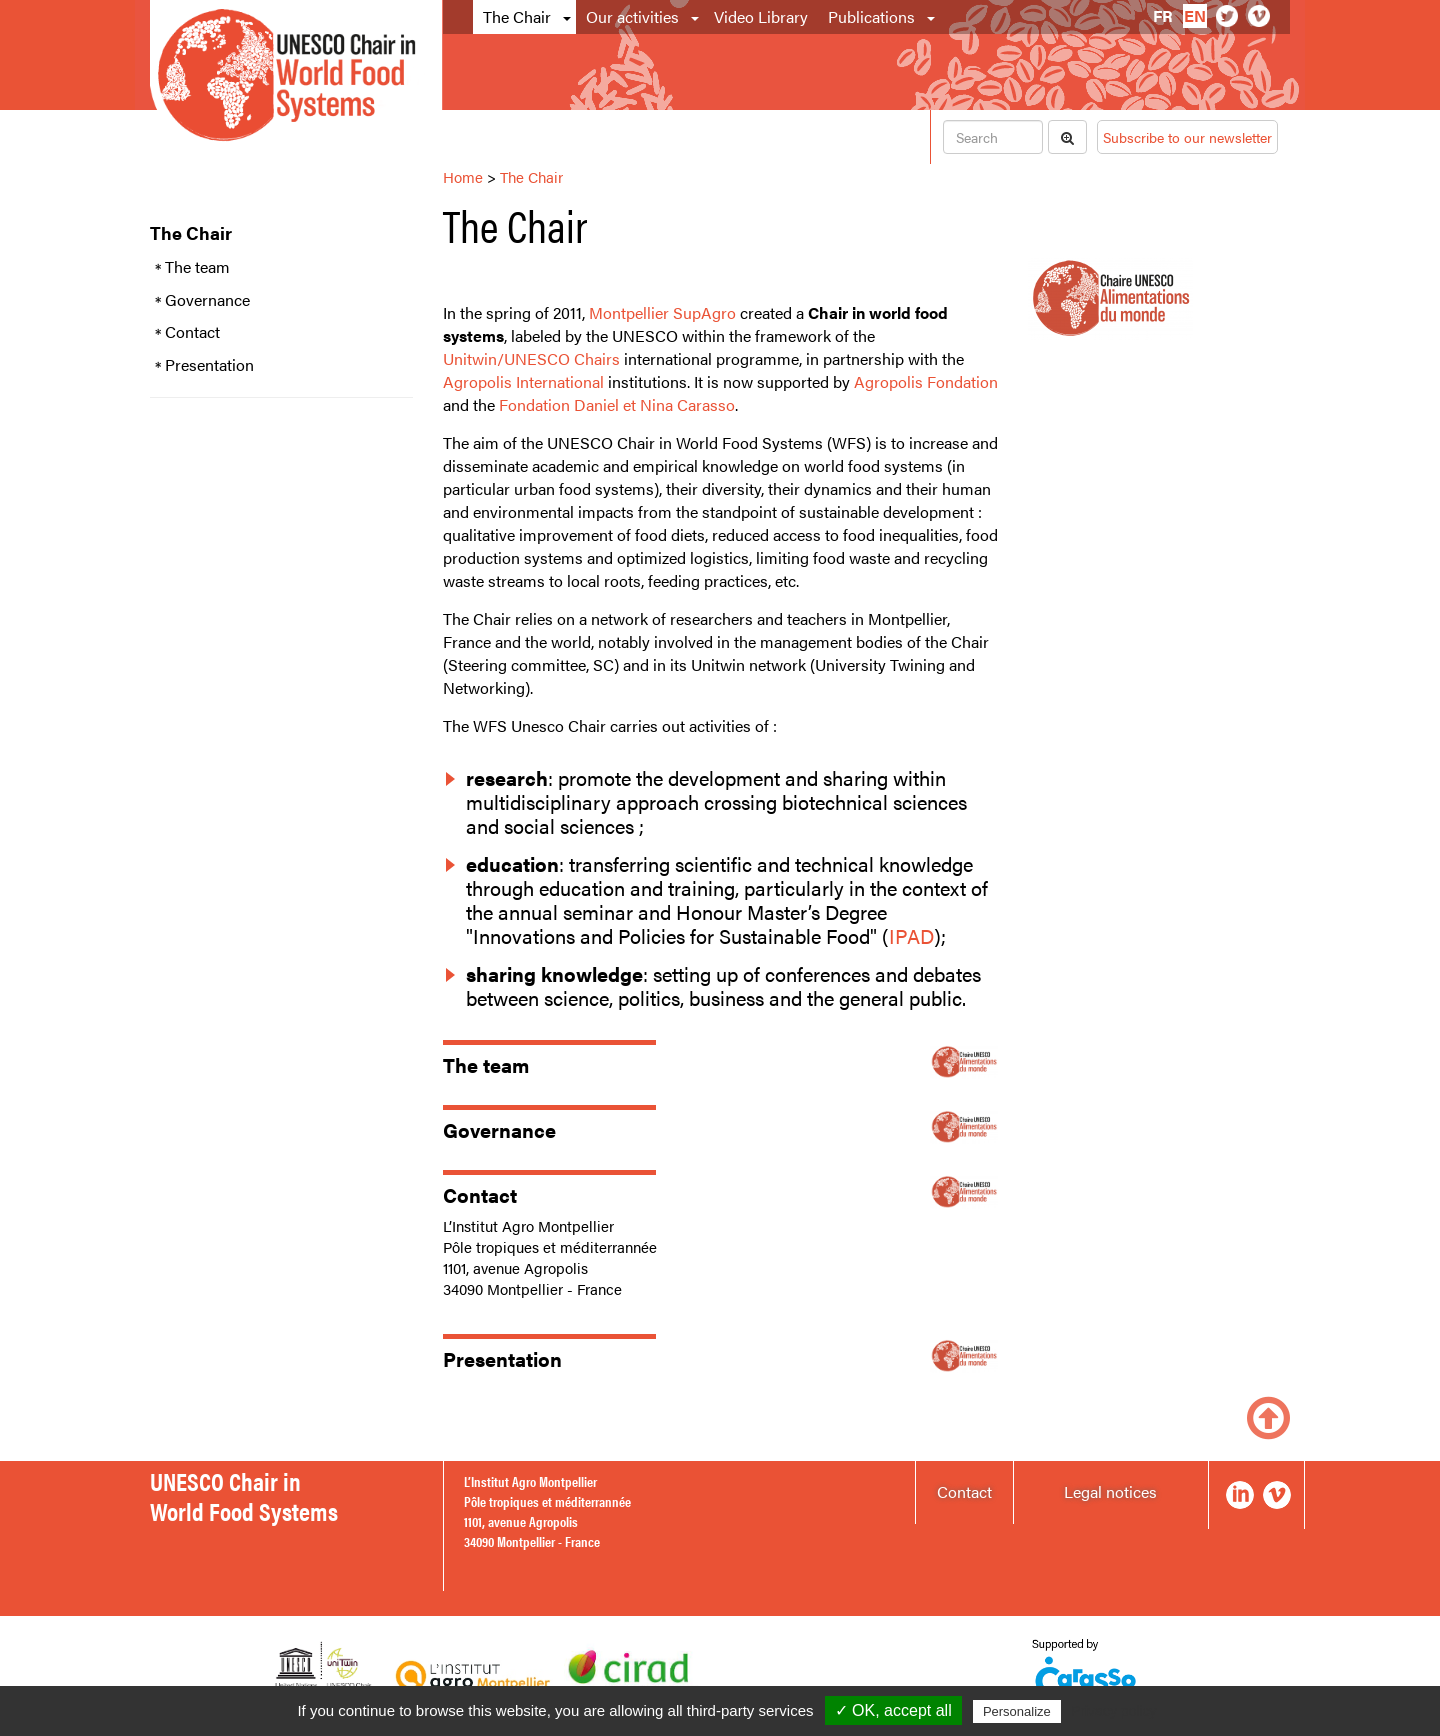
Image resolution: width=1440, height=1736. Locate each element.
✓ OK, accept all (893, 1710)
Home (463, 176)
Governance (207, 300)
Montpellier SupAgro (662, 312)
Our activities (632, 16)
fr (1163, 15)
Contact (192, 332)
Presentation (209, 365)
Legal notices (1110, 1491)
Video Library (761, 16)
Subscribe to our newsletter (1187, 137)
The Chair (517, 16)
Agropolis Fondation (926, 381)
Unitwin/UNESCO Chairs (531, 358)
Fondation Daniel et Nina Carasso (617, 404)
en (1195, 15)
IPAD (911, 935)
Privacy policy (1114, 1711)
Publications (871, 16)
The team (197, 267)
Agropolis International (523, 381)
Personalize (1017, 1711)
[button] (568, 17)
